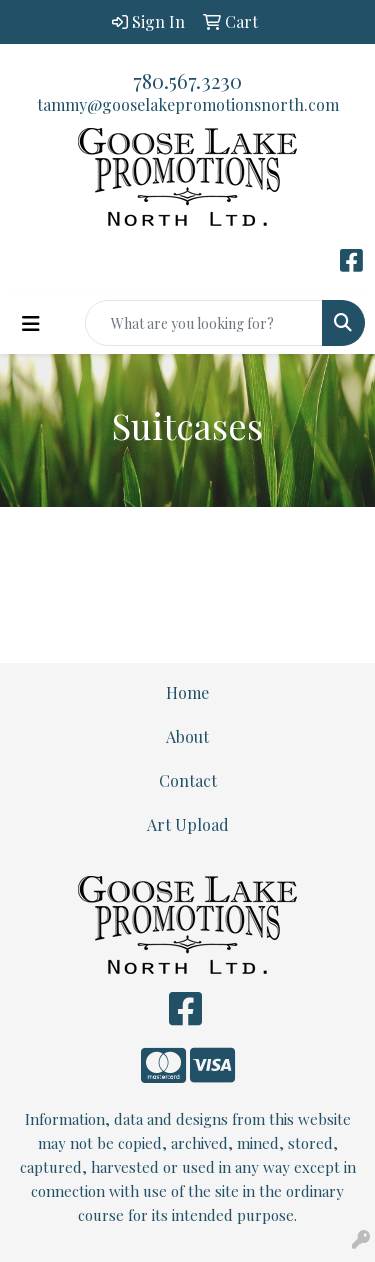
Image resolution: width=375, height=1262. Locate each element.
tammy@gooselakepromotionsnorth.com (188, 104)
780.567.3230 (187, 80)
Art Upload (188, 824)
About (187, 736)
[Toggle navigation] (31, 323)
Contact (188, 780)
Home (187, 692)
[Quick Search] (204, 323)
